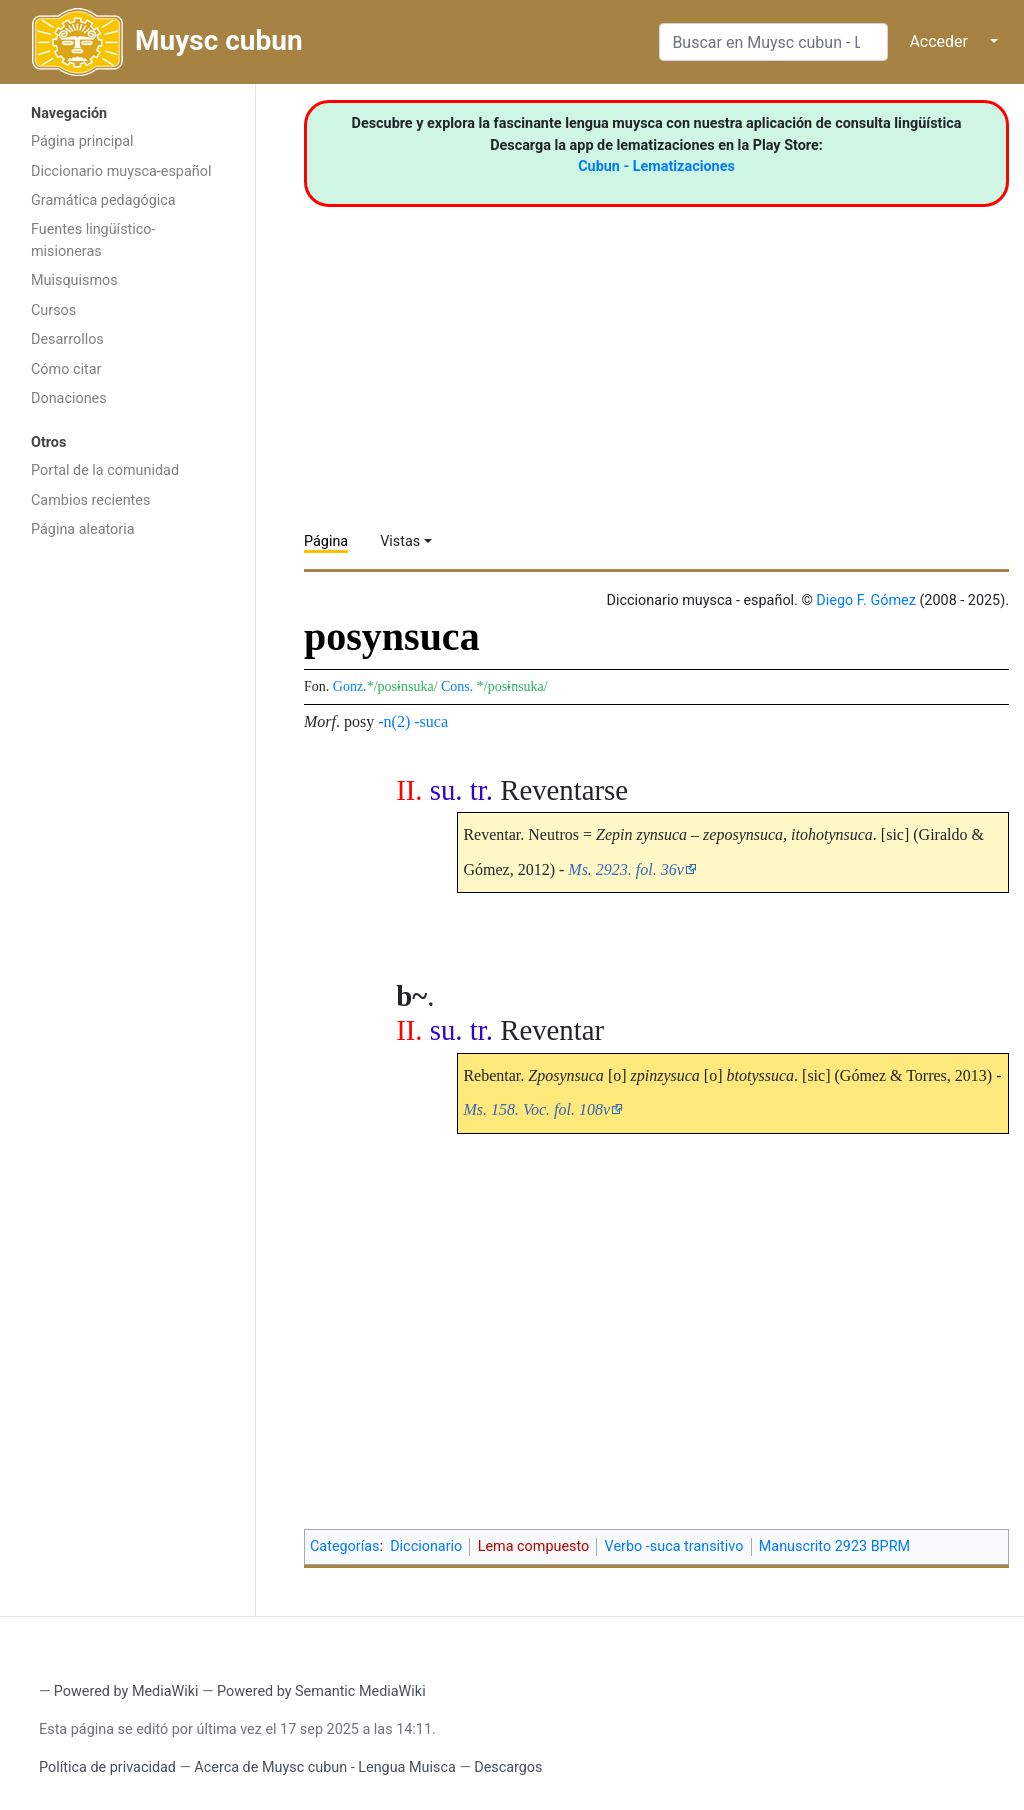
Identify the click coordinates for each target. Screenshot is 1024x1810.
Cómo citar (66, 369)
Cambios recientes (90, 500)
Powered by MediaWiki (126, 1691)
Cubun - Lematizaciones (656, 166)
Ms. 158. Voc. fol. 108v (536, 1109)
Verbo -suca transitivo (674, 1546)
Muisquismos (74, 280)
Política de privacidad (107, 1767)
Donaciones (69, 398)
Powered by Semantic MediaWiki (321, 1691)
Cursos (53, 310)
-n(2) (394, 721)
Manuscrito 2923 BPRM (834, 1546)
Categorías (345, 1546)
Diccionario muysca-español (121, 171)
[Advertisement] (127, 867)
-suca (431, 721)
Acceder (938, 41)
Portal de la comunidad (105, 470)
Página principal (82, 141)
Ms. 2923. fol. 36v (626, 869)
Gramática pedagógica (103, 200)
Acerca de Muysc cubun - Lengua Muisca (324, 1767)
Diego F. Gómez (866, 600)
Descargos (508, 1767)
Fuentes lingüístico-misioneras (93, 240)
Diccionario (426, 1546)
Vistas (400, 541)
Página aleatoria (83, 529)
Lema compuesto (534, 1546)
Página (326, 541)
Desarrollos (67, 339)
